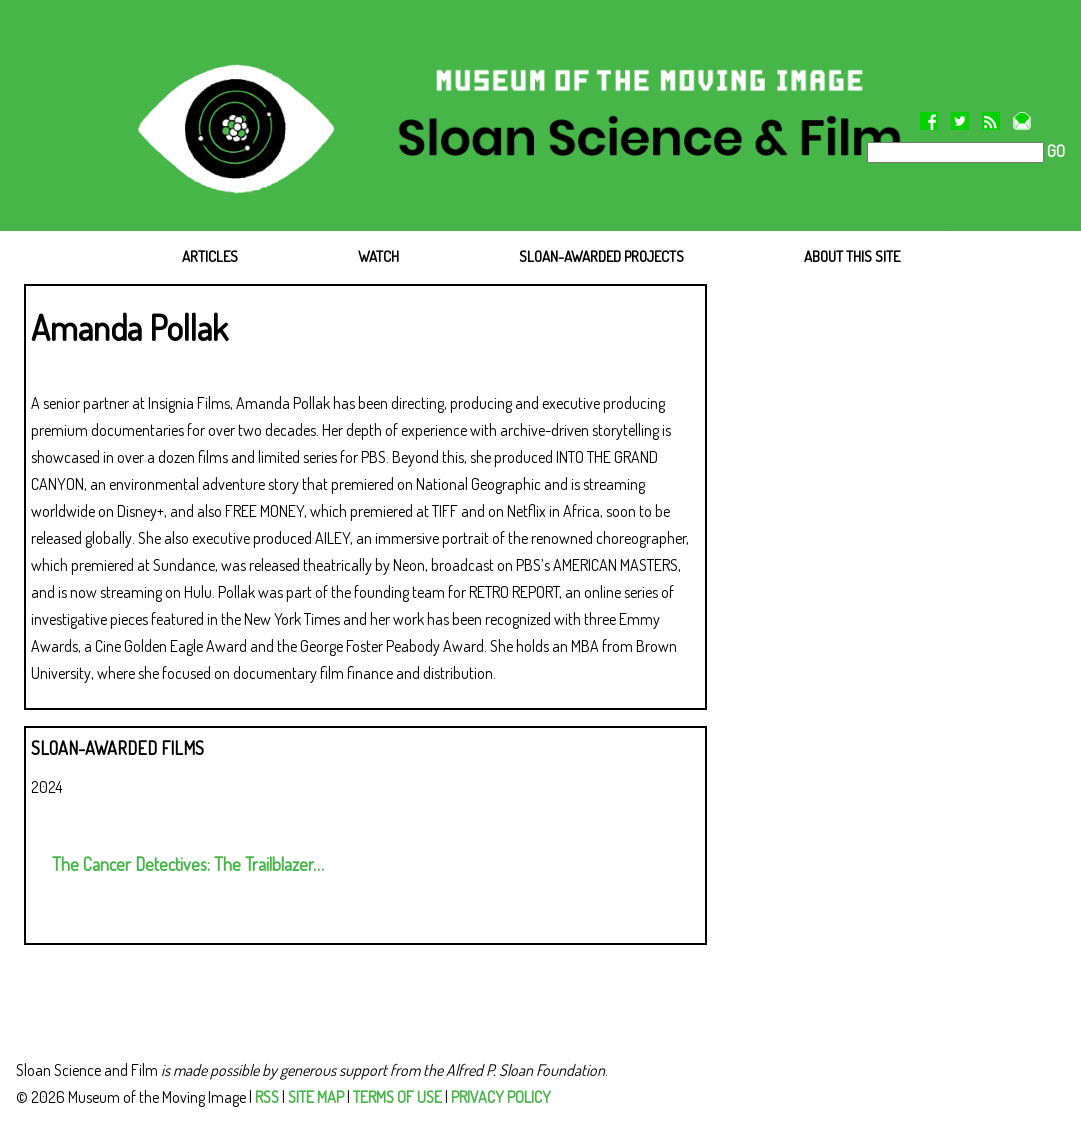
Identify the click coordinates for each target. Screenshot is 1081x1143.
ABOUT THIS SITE (852, 256)
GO (1054, 151)
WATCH (378, 256)
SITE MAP (316, 1097)
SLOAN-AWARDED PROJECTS (601, 256)
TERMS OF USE (397, 1097)
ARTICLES (210, 256)
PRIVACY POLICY (501, 1097)
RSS (267, 1097)
